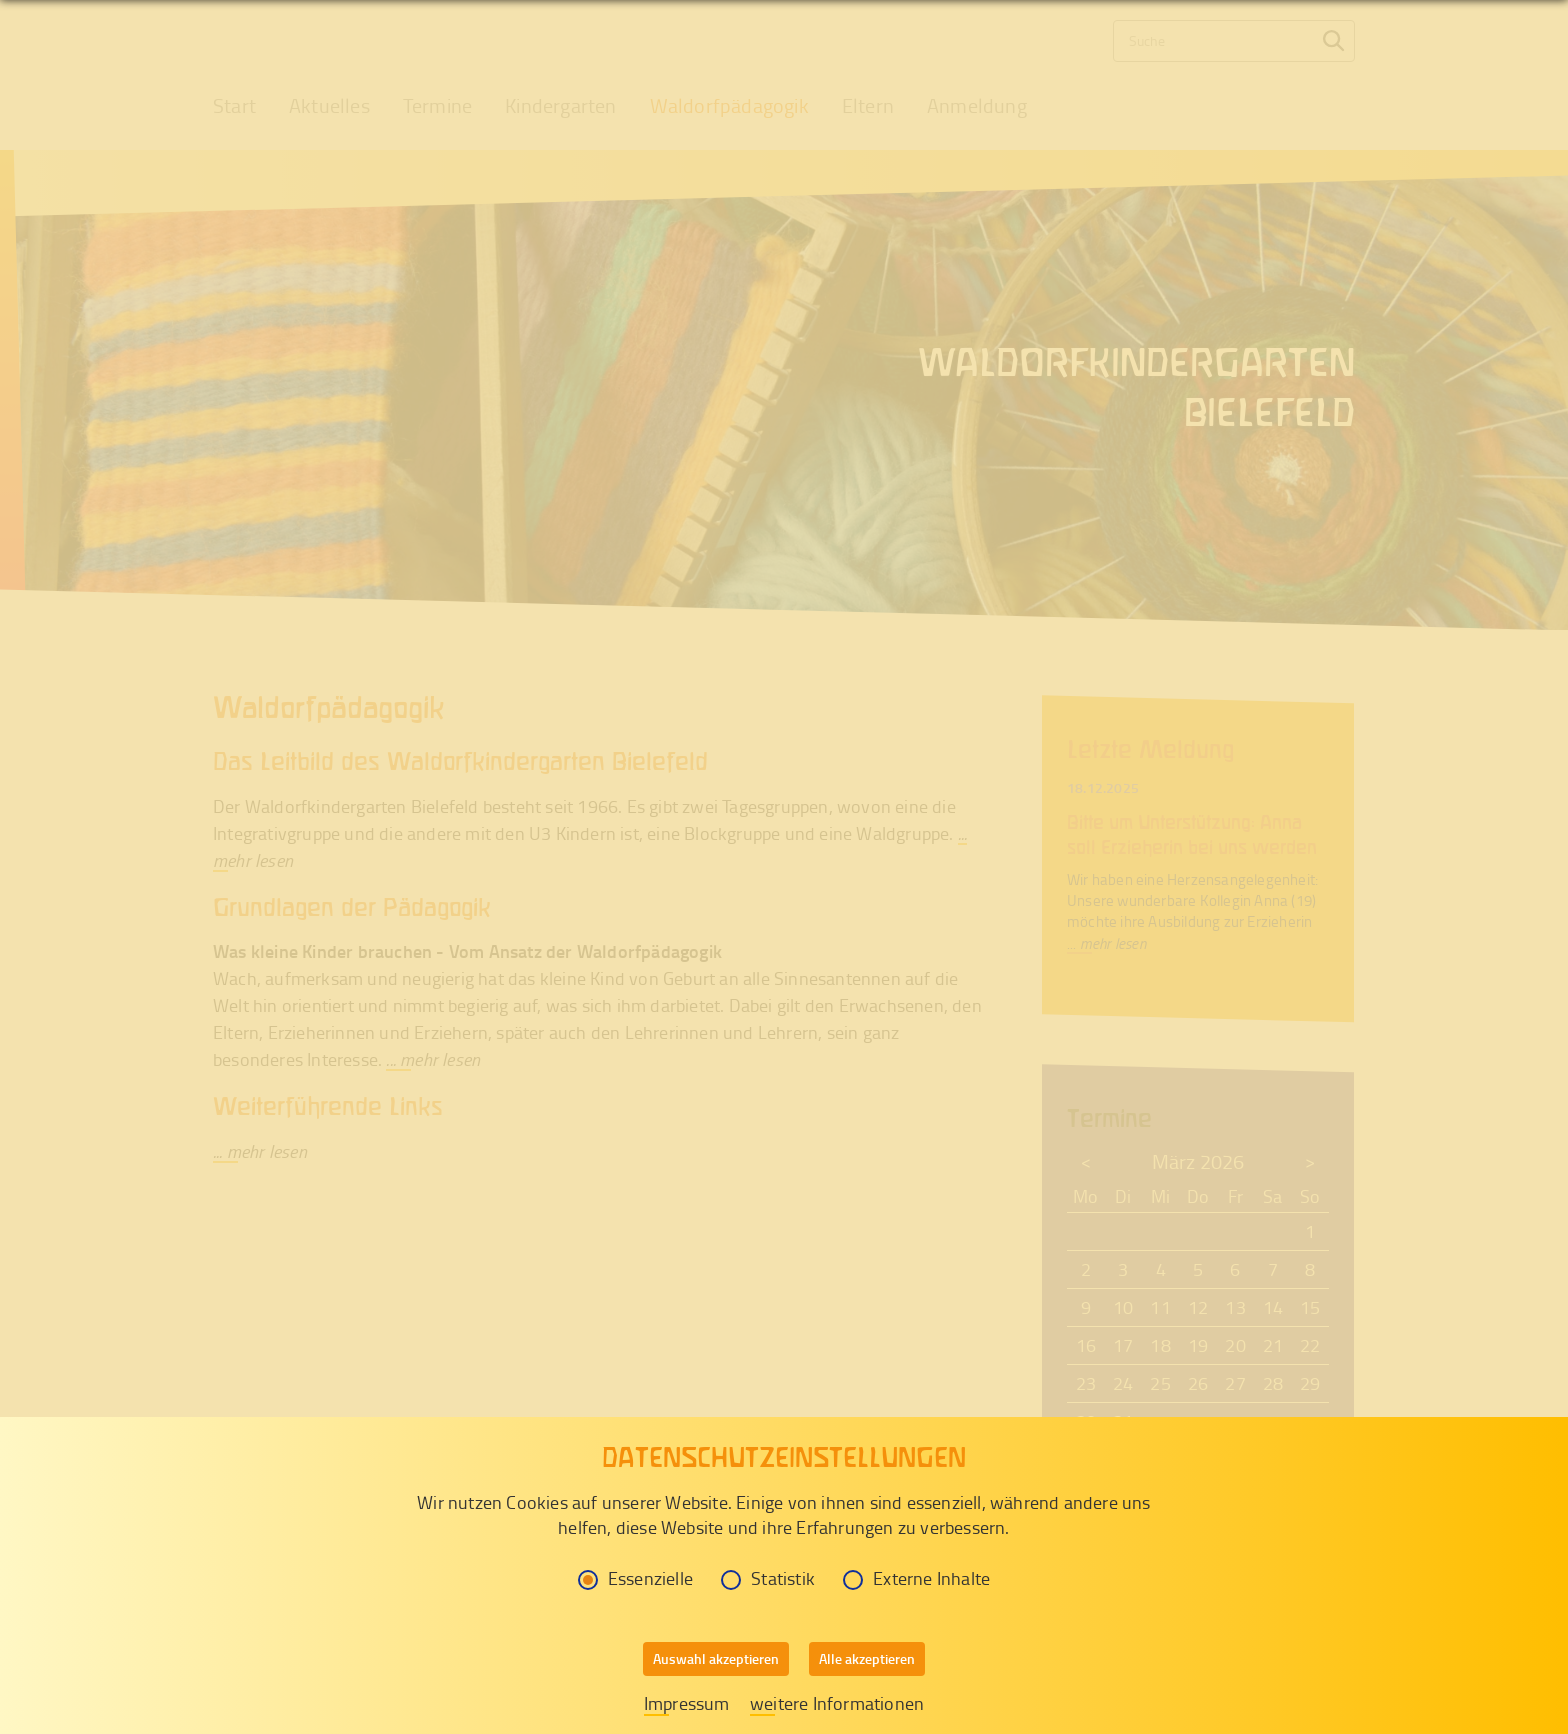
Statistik (768, 1578)
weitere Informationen (837, 1703)
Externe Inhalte (916, 1578)
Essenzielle (635, 1578)
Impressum (687, 1703)
